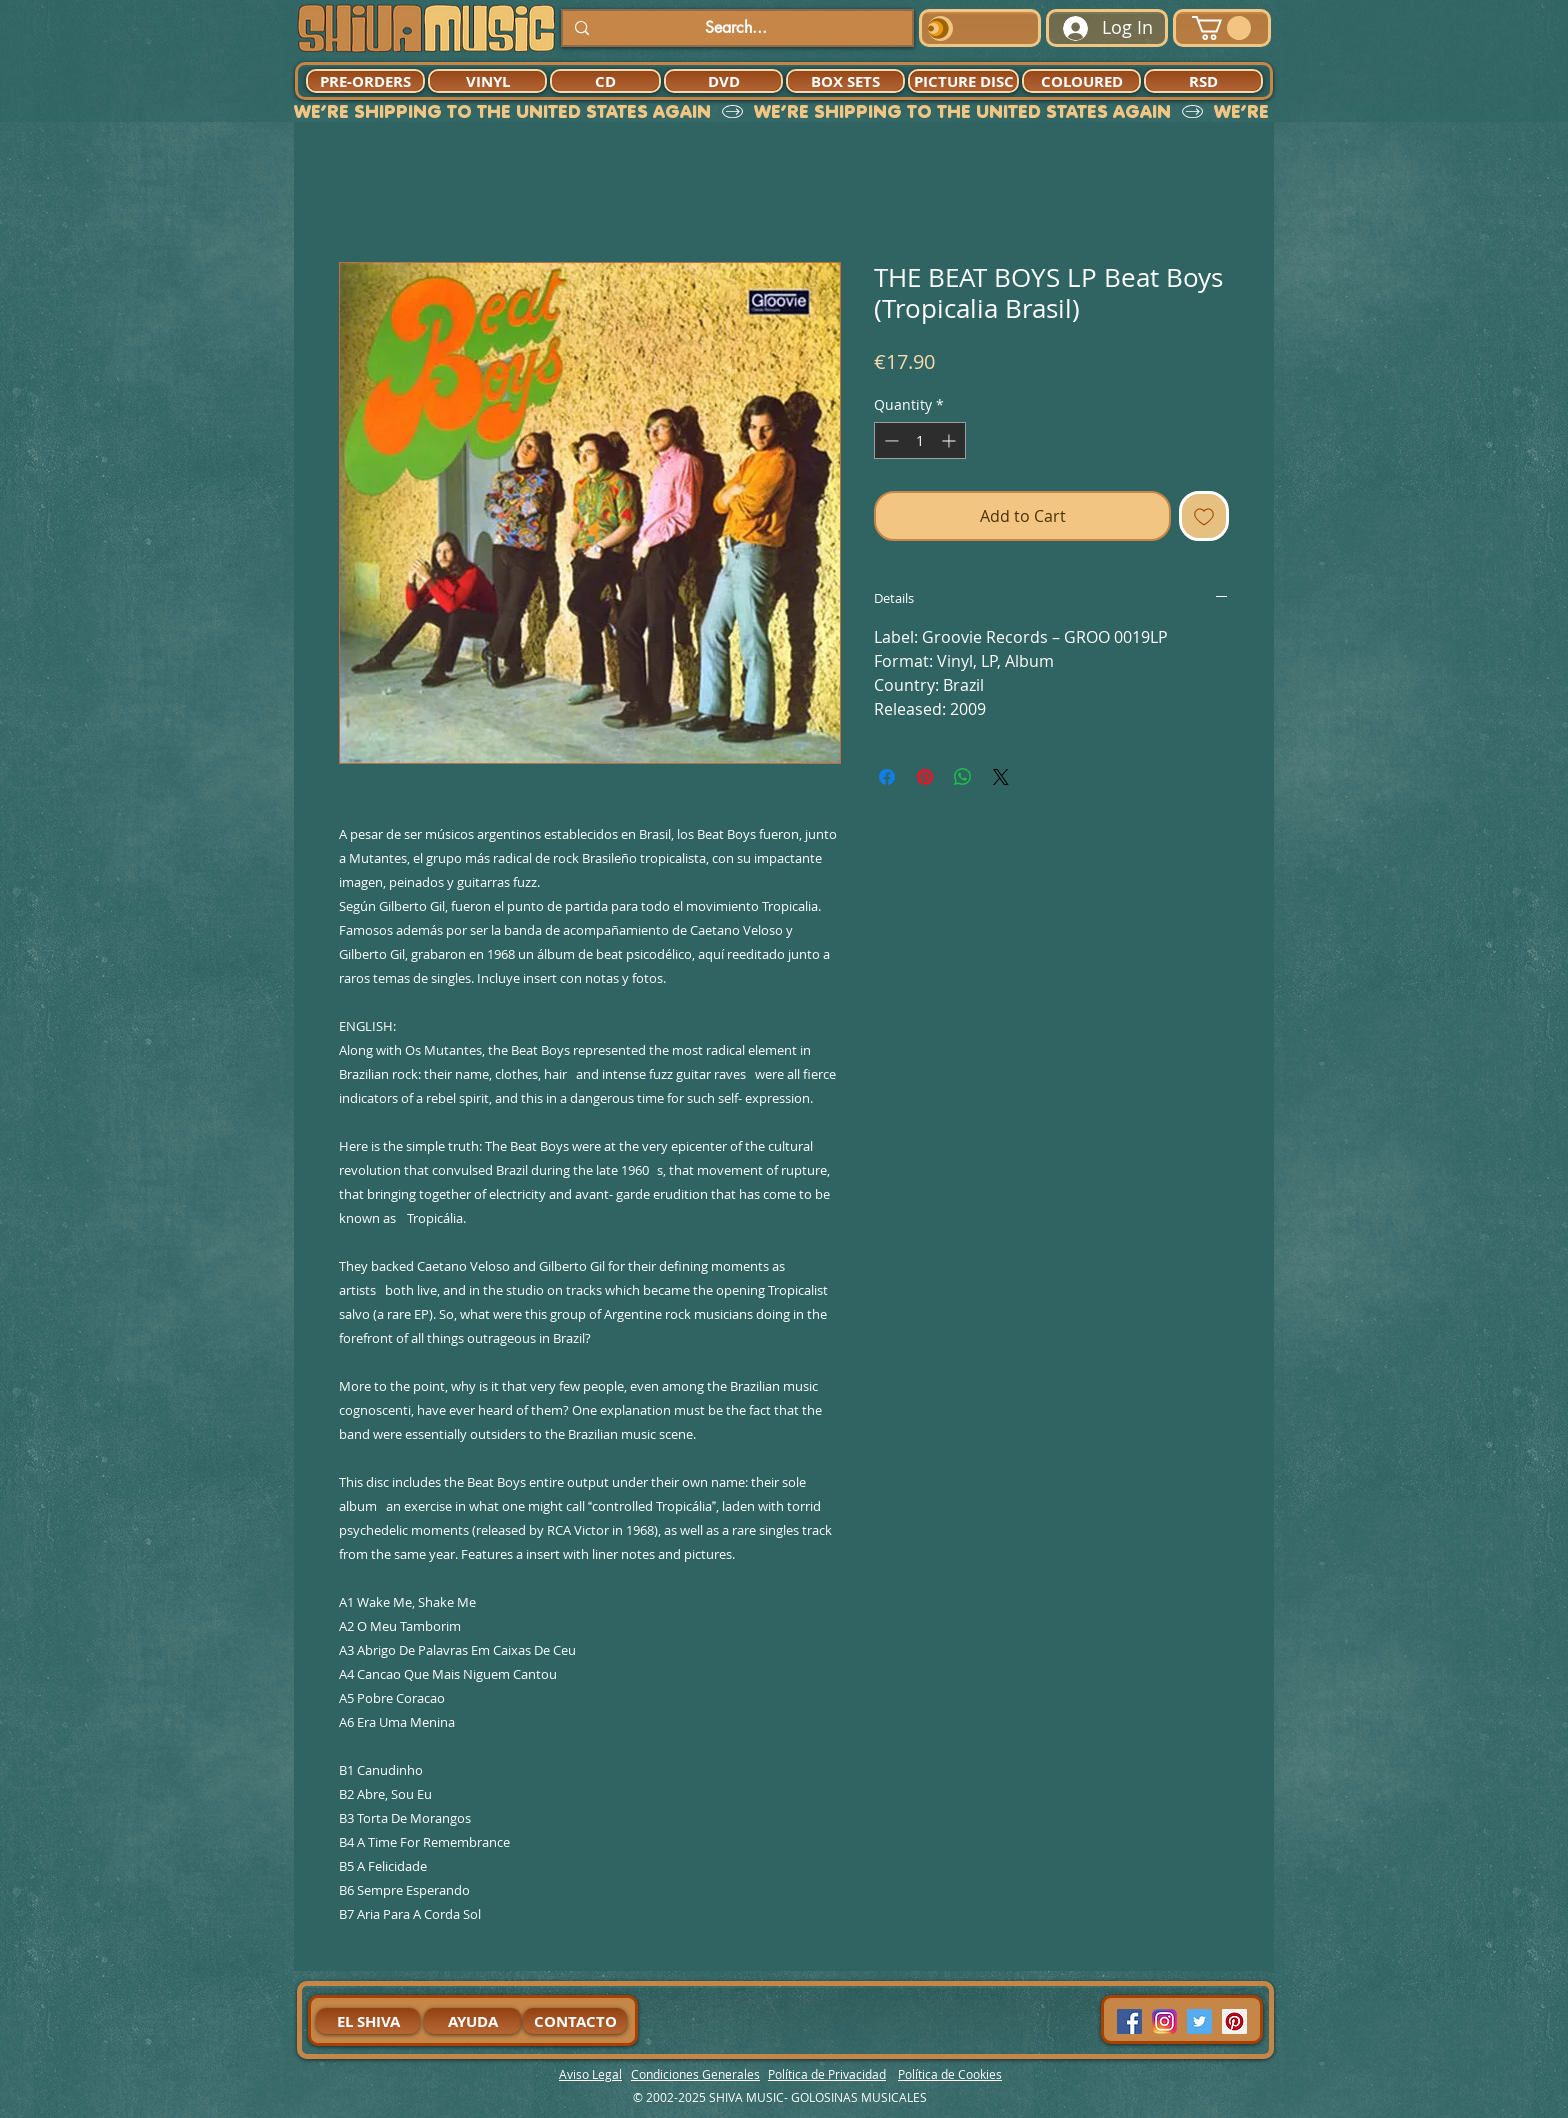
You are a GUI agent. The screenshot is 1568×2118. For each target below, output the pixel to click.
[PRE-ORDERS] (365, 81)
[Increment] (950, 440)
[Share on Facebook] (887, 777)
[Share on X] (1001, 777)
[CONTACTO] (575, 2021)
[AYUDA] (472, 2021)
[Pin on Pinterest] (925, 777)
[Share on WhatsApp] (963, 777)
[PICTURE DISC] (963, 81)
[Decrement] (889, 440)
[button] (1221, 28)
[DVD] (723, 81)
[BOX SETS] (845, 81)
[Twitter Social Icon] (1199, 2021)
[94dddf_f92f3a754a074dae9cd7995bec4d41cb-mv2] (1164, 2021)
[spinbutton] (920, 440)
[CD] (605, 81)
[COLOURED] (1081, 81)
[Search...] (735, 28)
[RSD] (1203, 81)
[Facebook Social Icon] (1129, 2021)
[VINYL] (487, 81)
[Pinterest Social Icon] (1234, 2021)
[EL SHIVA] (368, 2021)
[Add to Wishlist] (1204, 516)
